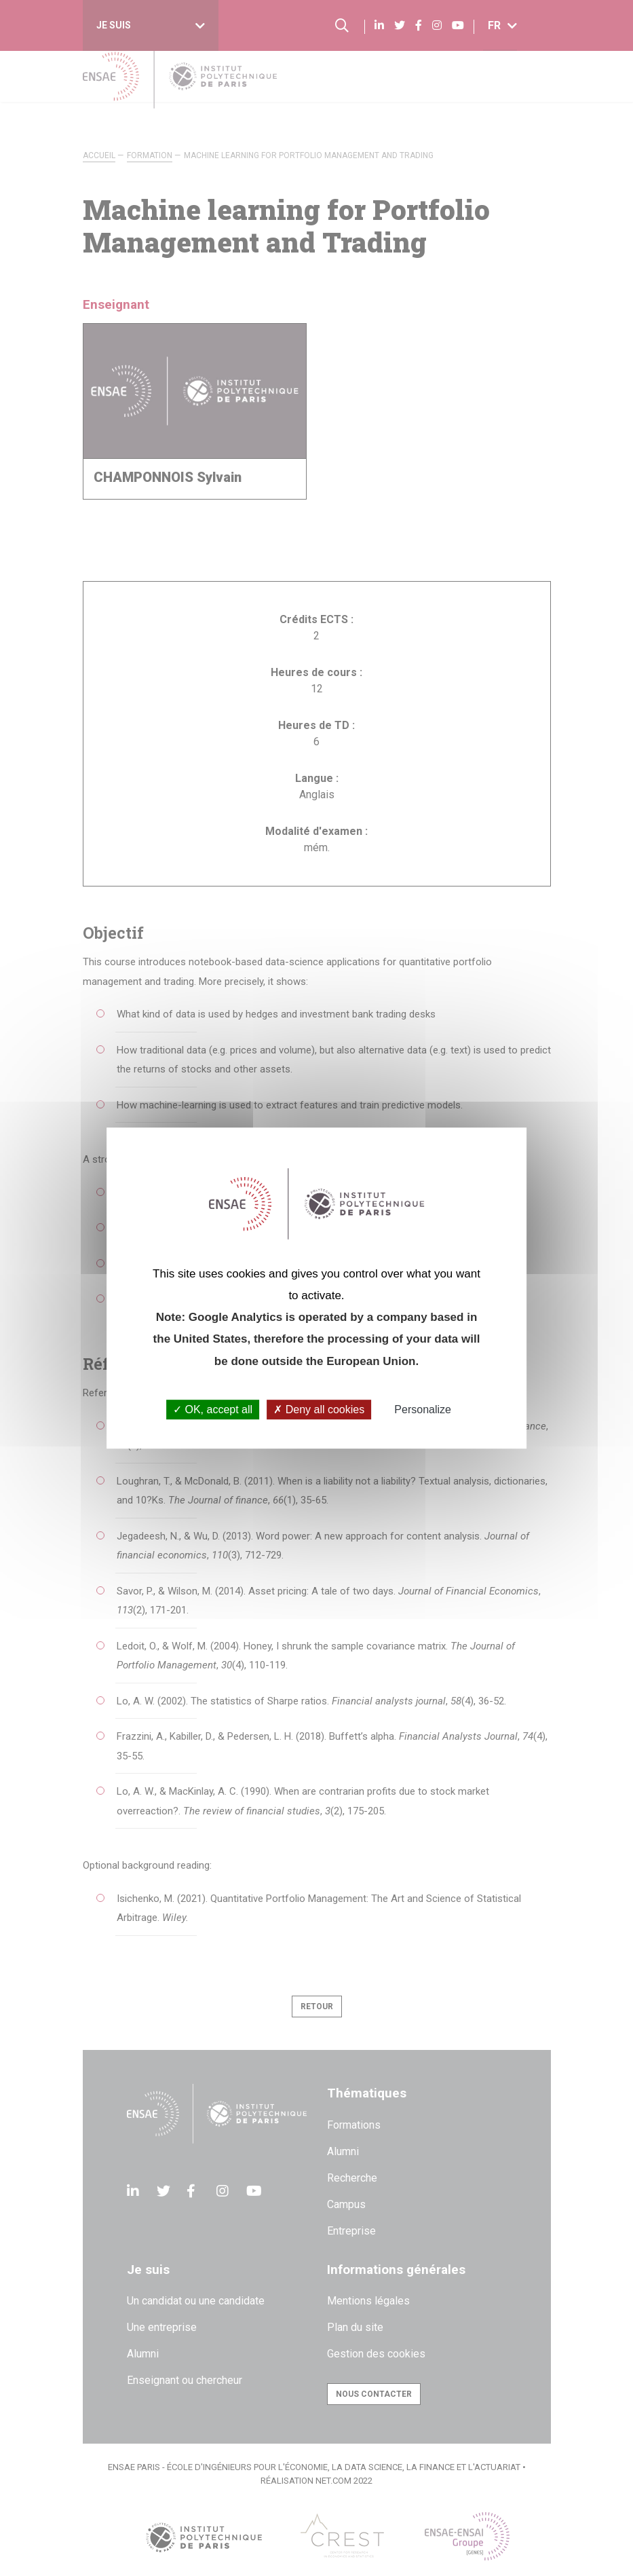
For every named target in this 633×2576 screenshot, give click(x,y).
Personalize (422, 1409)
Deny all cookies (318, 1409)
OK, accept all (212, 1409)
